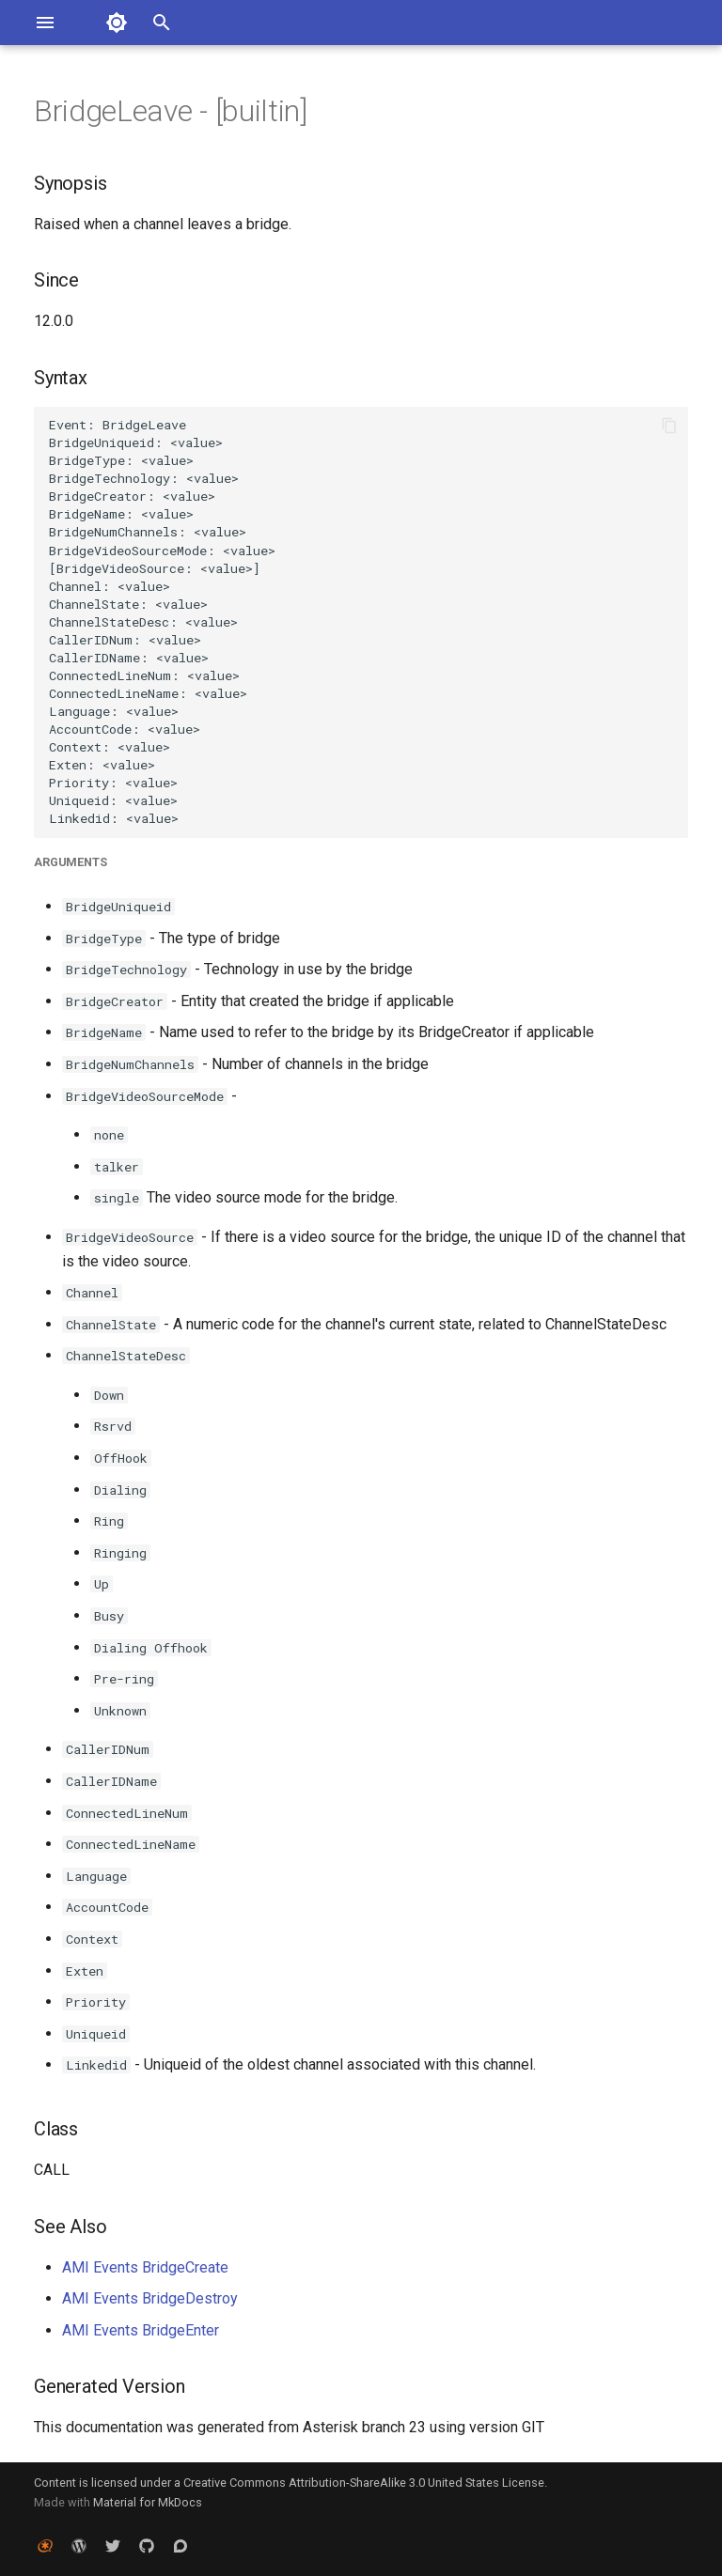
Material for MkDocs (147, 2502)
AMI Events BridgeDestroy (150, 2298)
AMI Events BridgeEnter (140, 2330)
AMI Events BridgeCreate (145, 2267)
